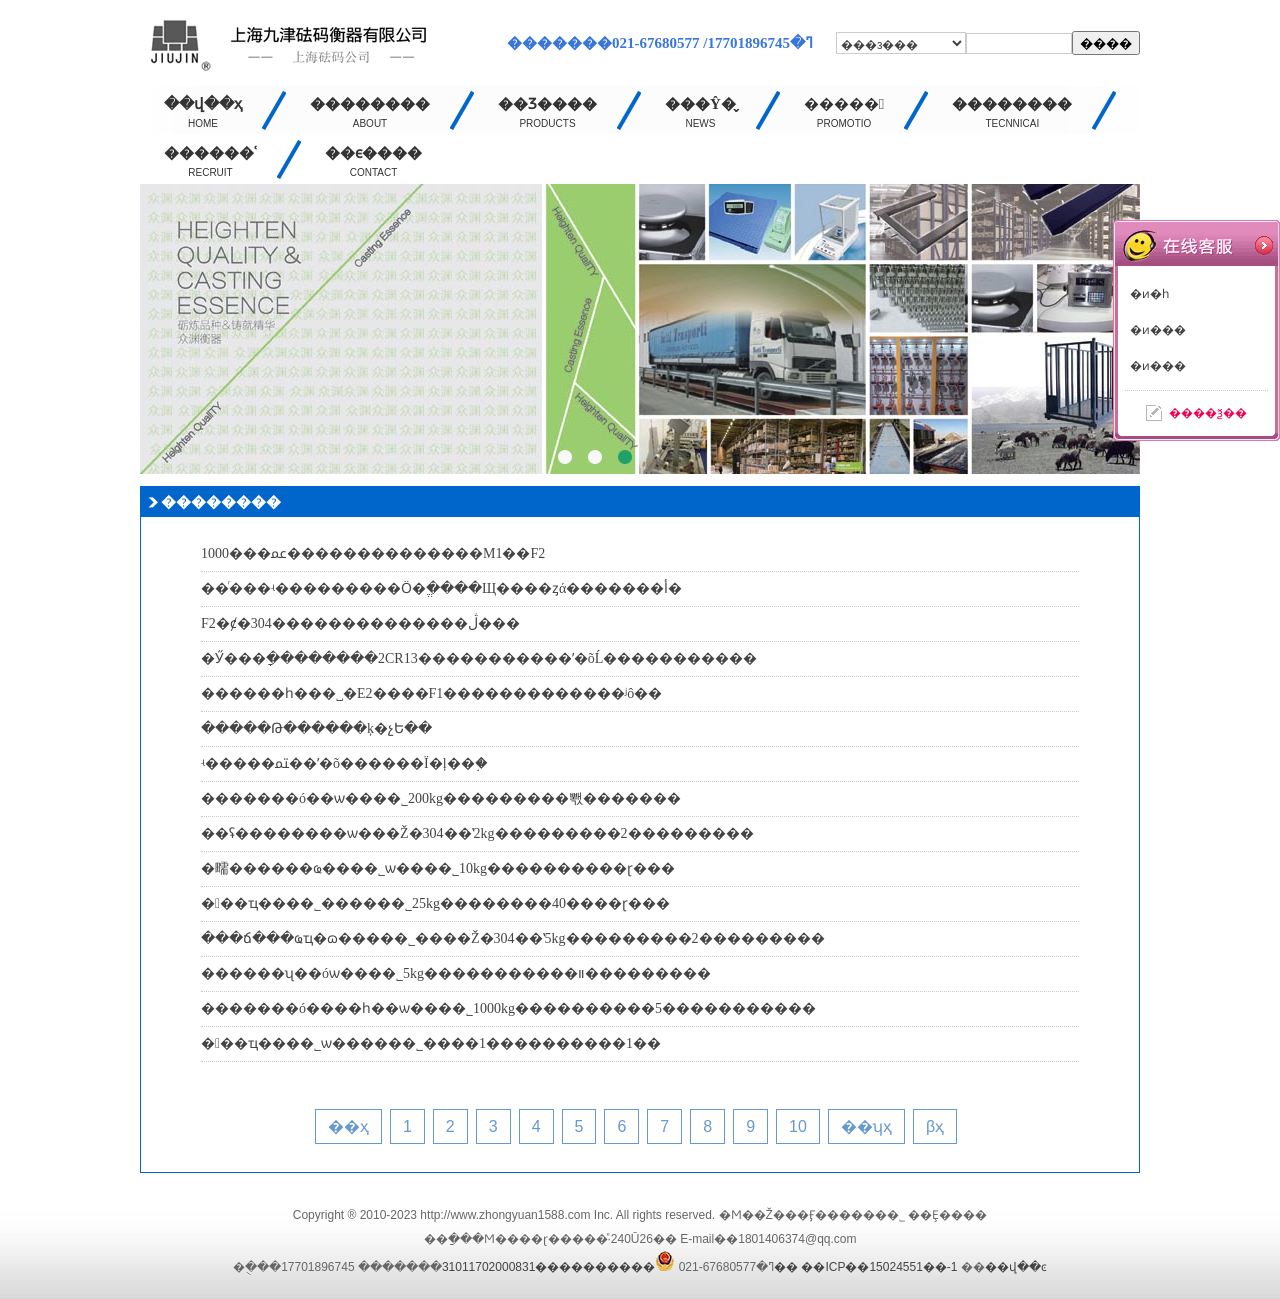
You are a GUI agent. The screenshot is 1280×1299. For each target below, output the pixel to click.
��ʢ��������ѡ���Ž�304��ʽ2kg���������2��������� (477, 833)
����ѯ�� (1208, 413)
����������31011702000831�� (620, 1267)
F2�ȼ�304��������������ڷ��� (360, 623)
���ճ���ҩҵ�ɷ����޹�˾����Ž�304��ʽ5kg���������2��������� (513, 938)
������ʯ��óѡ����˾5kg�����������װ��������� (456, 973)
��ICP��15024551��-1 (879, 1267)
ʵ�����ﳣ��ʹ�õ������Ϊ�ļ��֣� (344, 763)
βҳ (935, 1126)
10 (798, 1126)
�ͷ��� (1158, 330)
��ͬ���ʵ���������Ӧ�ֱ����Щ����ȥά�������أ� (441, 588)
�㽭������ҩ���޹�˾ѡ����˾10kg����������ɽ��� (438, 868)
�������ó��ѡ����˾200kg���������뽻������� (441, 798)
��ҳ (348, 1126)
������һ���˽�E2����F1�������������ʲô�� (431, 693)
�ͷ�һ (1149, 294)
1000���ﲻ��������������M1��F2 (373, 553)
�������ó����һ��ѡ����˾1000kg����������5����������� (508, 1008)
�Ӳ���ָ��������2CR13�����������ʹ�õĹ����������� (479, 658)
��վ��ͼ (1016, 1267)
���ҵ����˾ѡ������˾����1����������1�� (431, 1043)
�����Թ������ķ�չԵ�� (316, 728)
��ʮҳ (866, 1126)
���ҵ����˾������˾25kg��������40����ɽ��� (435, 903)
